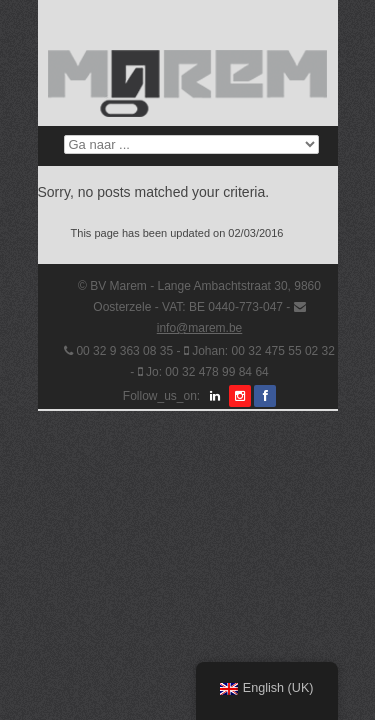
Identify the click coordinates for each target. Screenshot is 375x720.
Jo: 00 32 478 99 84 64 (207, 372)
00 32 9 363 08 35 (124, 351)
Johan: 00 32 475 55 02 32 (263, 351)
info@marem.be (200, 328)
